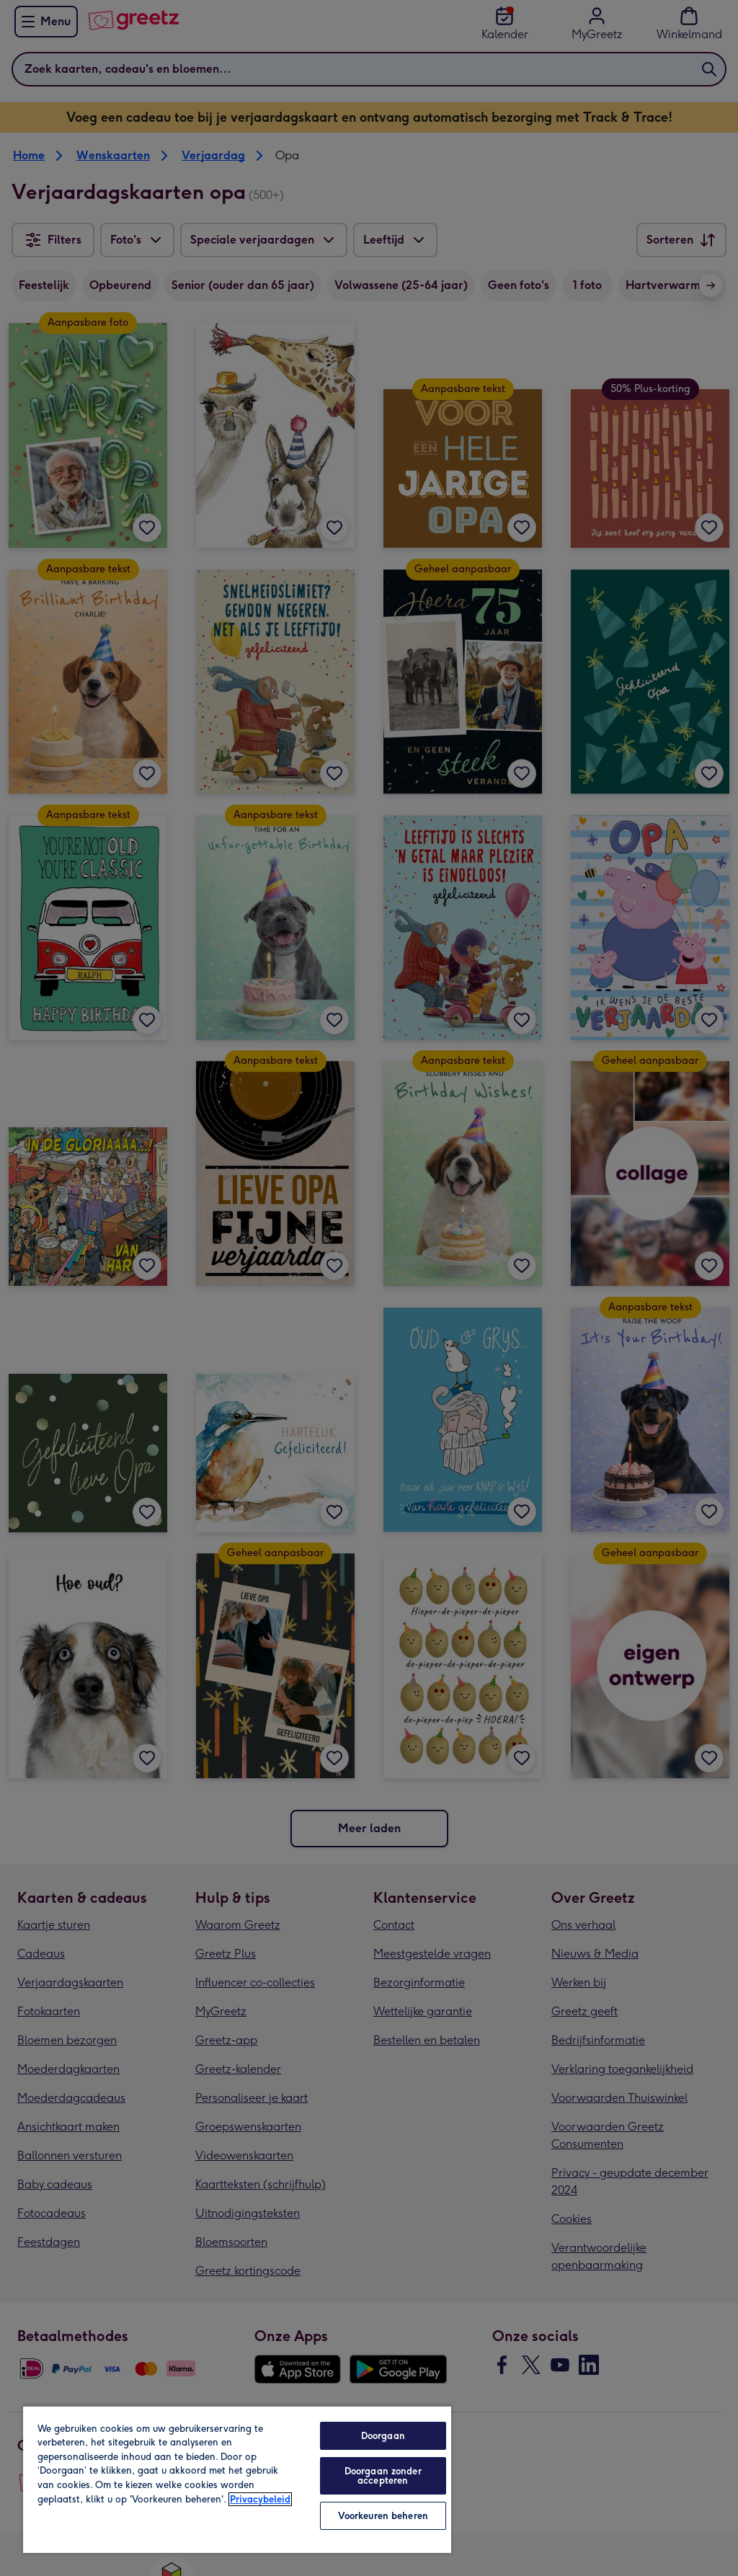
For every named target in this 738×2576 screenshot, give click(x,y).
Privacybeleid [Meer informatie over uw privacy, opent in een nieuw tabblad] (260, 2499)
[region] (237, 2479)
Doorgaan (383, 2435)
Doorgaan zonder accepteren (383, 2476)
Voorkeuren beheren (383, 2515)
